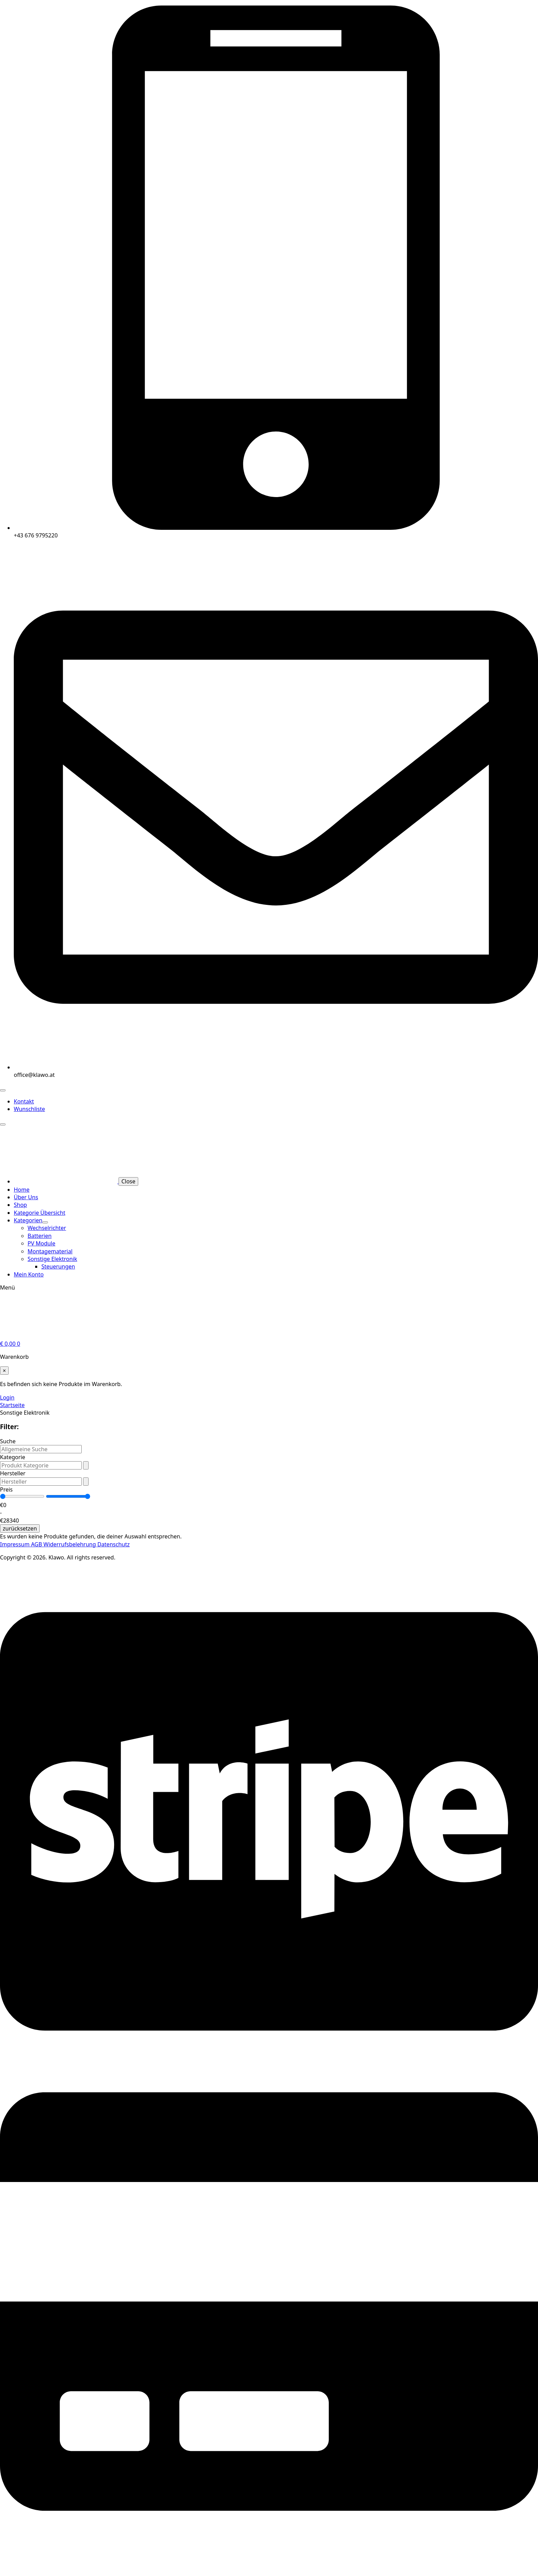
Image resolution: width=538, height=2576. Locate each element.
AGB (37, 1544)
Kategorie (12, 1457)
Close (128, 1181)
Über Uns (26, 1197)
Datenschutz (113, 1544)
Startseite (12, 1405)
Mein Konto (29, 1274)
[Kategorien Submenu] (45, 1222)
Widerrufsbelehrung (70, 1544)
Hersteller (13, 1473)
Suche (8, 1441)
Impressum (15, 1544)
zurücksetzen (20, 1528)
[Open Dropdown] (86, 1465)
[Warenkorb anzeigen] (10, 1343)
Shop (20, 1205)
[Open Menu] (3, 1090)
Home (22, 1189)
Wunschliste (29, 1109)
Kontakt (24, 1101)
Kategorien (28, 1220)
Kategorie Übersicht (39, 1212)
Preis (6, 1489)
